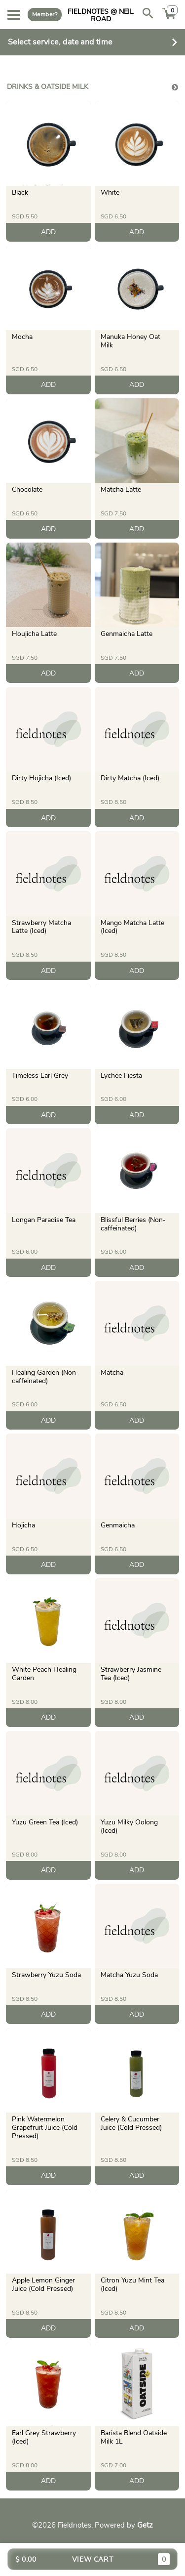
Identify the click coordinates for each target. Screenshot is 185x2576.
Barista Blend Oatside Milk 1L (134, 2437)
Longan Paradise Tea (43, 1220)
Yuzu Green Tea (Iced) (45, 1822)
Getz (145, 2525)
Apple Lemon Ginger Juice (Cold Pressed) (43, 2284)
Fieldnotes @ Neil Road (101, 15)
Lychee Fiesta (121, 1075)
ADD (48, 232)
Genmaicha (118, 1525)
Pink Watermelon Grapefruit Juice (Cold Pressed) (44, 2127)
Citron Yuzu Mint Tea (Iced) (132, 2284)
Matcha (112, 1372)
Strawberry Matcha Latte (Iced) (41, 927)
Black (20, 192)
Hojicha (23, 1525)
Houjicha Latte (34, 633)
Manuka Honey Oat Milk (130, 341)
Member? (44, 14)
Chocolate (27, 489)
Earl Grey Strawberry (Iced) (44, 2437)
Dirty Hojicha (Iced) (41, 778)
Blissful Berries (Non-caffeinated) (133, 1224)
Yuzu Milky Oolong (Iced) (129, 1826)
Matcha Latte (121, 489)
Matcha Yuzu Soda (129, 1975)
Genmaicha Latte (126, 633)
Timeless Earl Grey (40, 1075)
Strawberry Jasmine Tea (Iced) (131, 1674)
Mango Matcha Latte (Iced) (132, 927)
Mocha (22, 336)
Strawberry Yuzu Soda (46, 1975)
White (110, 192)
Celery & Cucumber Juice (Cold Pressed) (131, 2123)
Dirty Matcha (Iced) (130, 778)
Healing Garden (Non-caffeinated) (45, 1377)
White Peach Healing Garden (44, 1674)
